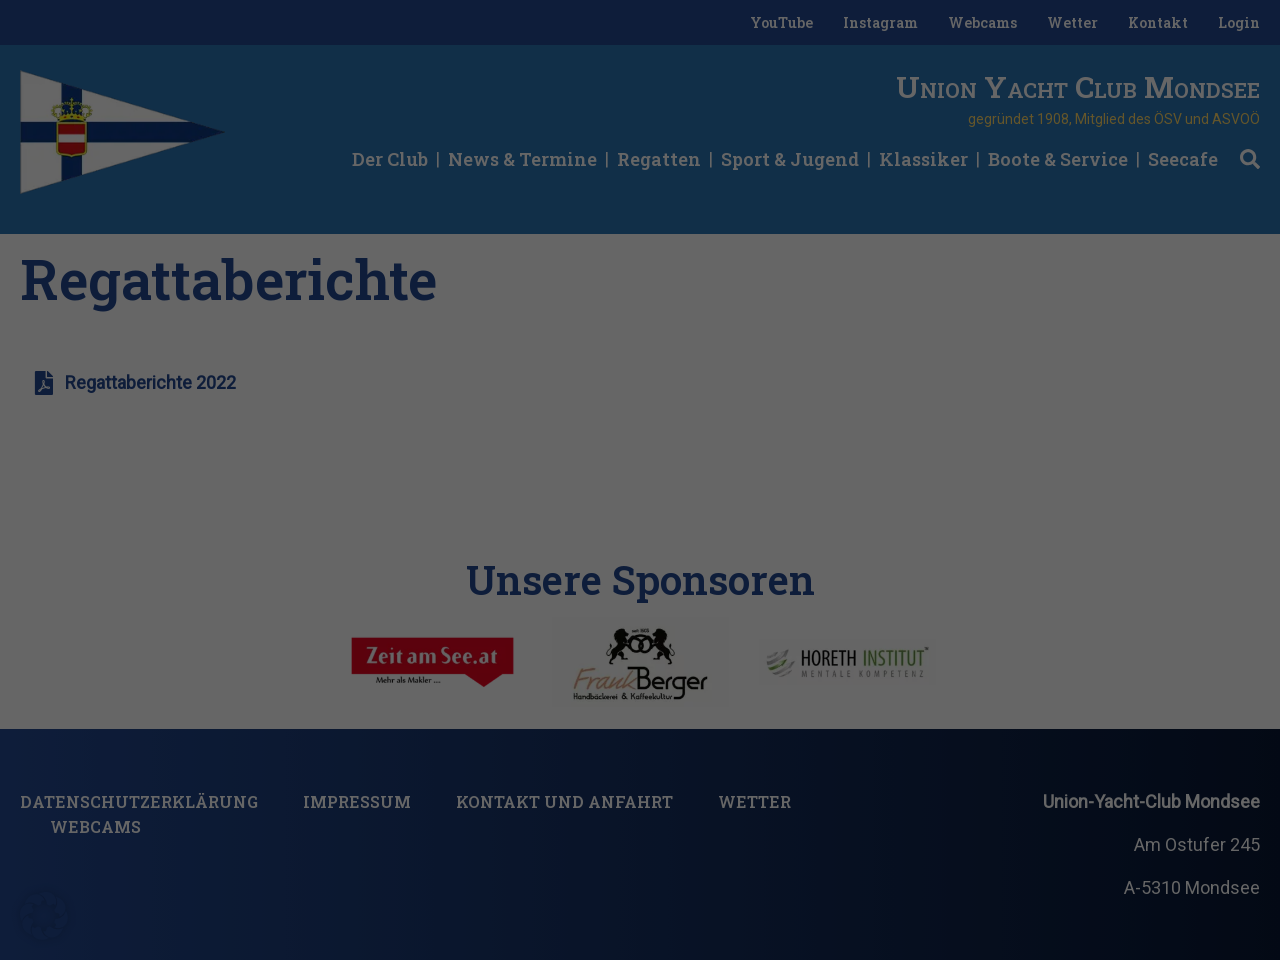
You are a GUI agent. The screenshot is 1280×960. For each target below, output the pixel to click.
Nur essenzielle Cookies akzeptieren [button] (208, 928)
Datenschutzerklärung (398, 888)
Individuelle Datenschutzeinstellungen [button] (1120, 882)
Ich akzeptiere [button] (1119, 813)
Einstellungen (771, 888)
